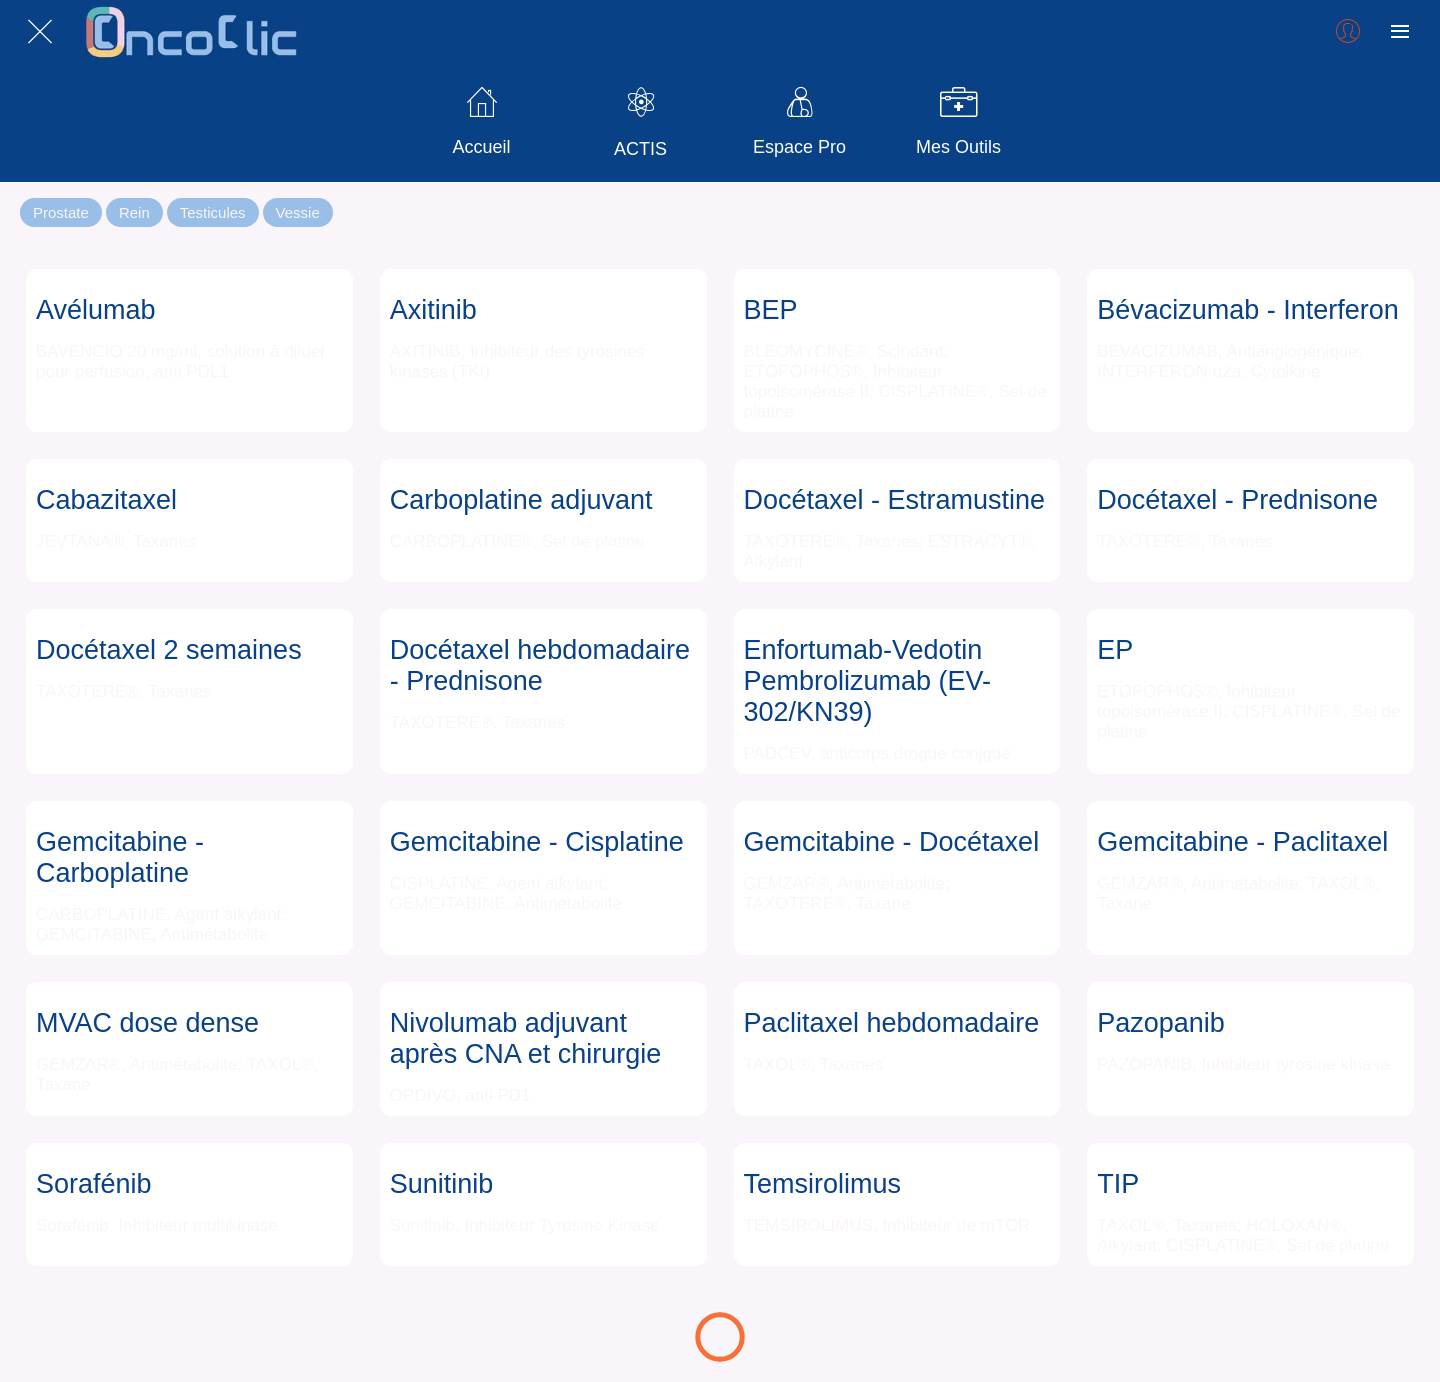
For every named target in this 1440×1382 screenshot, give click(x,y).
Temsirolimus (823, 1184)
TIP (1118, 1184)
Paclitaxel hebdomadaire (892, 1023)
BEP (771, 310)
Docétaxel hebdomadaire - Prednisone (540, 665)
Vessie (298, 212)
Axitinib (433, 310)
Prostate (61, 212)
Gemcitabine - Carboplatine (120, 857)
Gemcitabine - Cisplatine (537, 842)
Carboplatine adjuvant (521, 500)
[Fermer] (40, 32)
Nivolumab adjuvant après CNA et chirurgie (526, 1038)
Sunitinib (442, 1184)
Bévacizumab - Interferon (1248, 310)
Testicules (213, 212)
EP (1115, 650)
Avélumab (96, 310)
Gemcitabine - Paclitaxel (1242, 842)
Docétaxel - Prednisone (1237, 500)
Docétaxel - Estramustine (895, 500)
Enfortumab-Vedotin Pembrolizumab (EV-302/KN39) (868, 681)
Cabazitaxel (106, 500)
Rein (134, 212)
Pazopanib (1161, 1023)
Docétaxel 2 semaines (169, 650)
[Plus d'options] (1400, 32)
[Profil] (1348, 32)
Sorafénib (94, 1184)
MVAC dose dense (147, 1023)
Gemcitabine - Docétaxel (892, 842)
